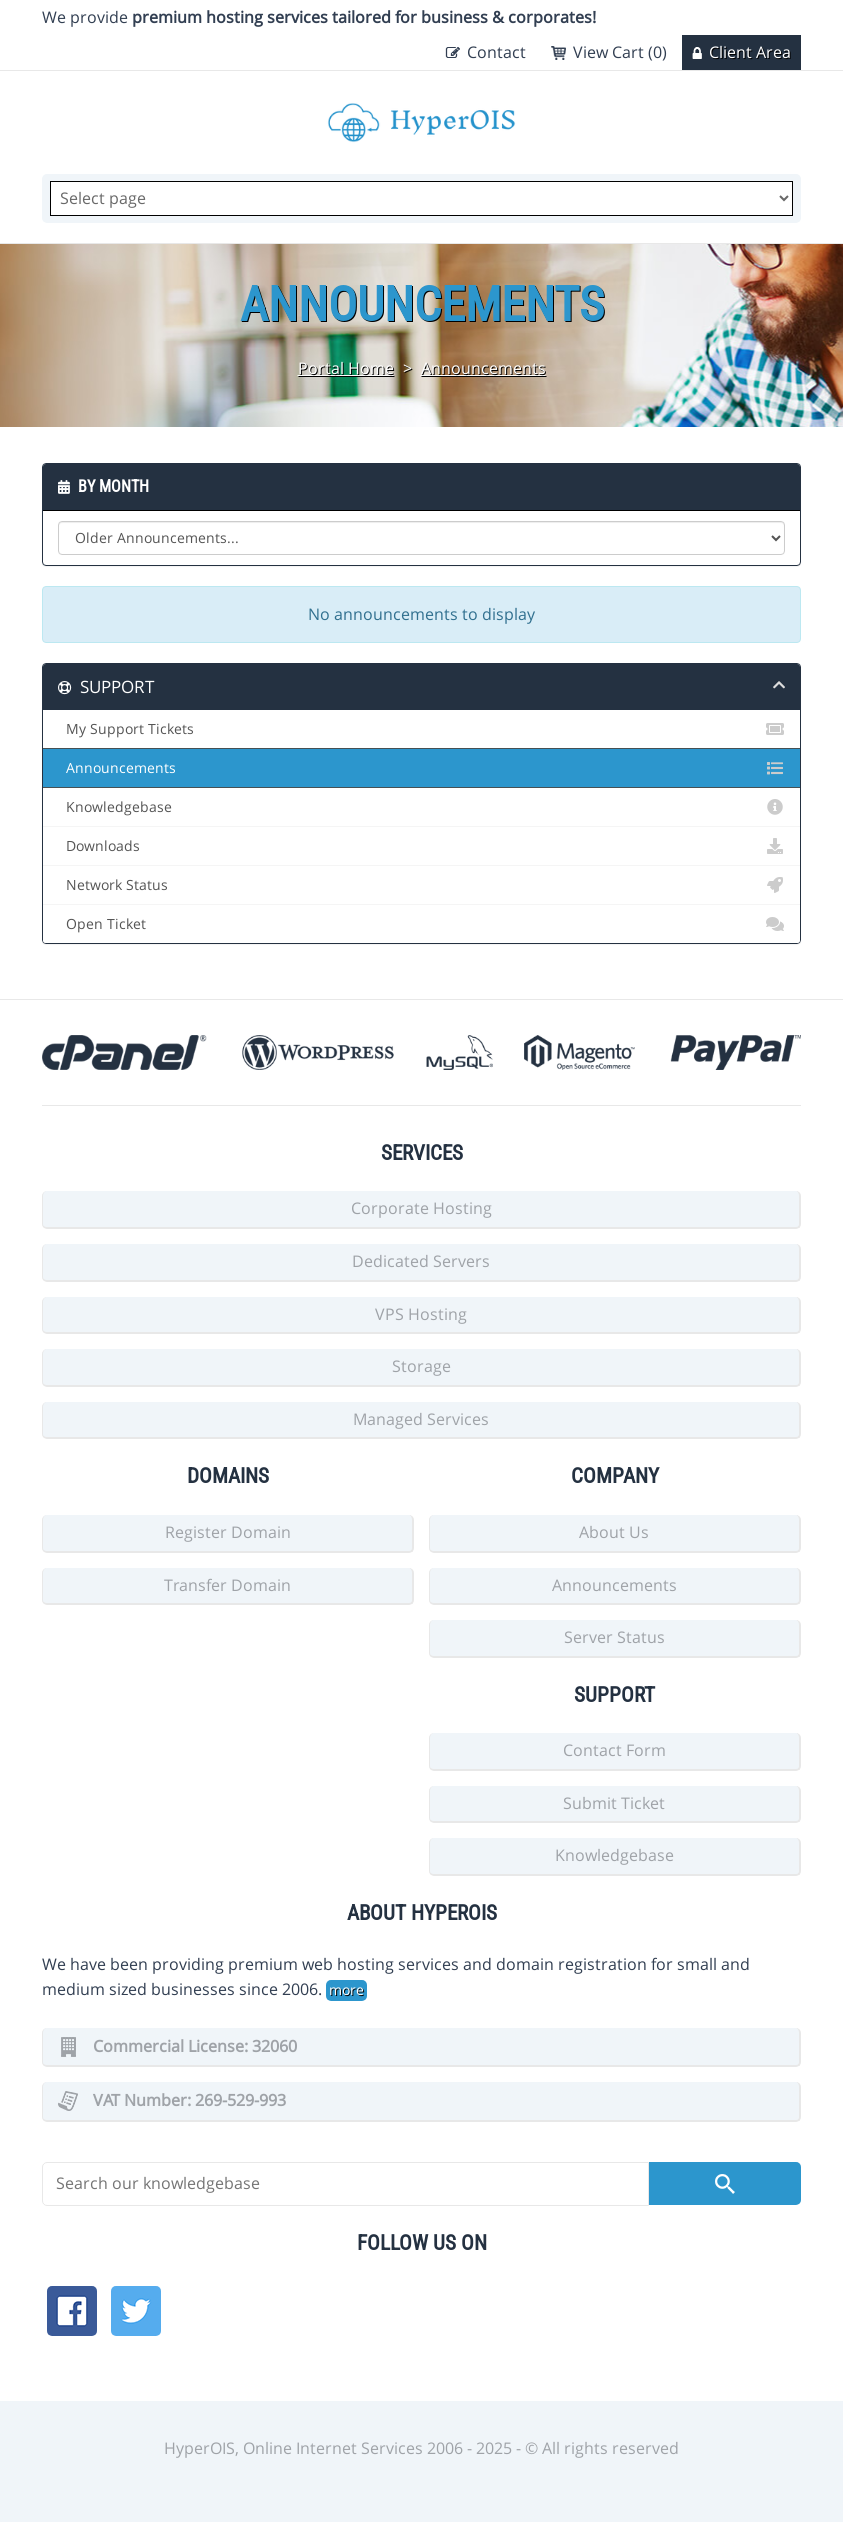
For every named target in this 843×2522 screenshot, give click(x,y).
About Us (614, 1532)
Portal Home (346, 368)
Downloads (421, 846)
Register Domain (228, 1532)
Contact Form (614, 1750)
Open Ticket (421, 924)
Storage (421, 1366)
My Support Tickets (421, 729)
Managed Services (421, 1419)
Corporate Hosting (421, 1208)
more (346, 1989)
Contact (496, 52)
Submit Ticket (614, 1803)
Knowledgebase (421, 807)
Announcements (483, 368)
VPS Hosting (421, 1314)
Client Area (750, 52)
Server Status (614, 1637)
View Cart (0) (620, 52)
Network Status (421, 885)
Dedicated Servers (421, 1261)
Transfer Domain (227, 1585)
